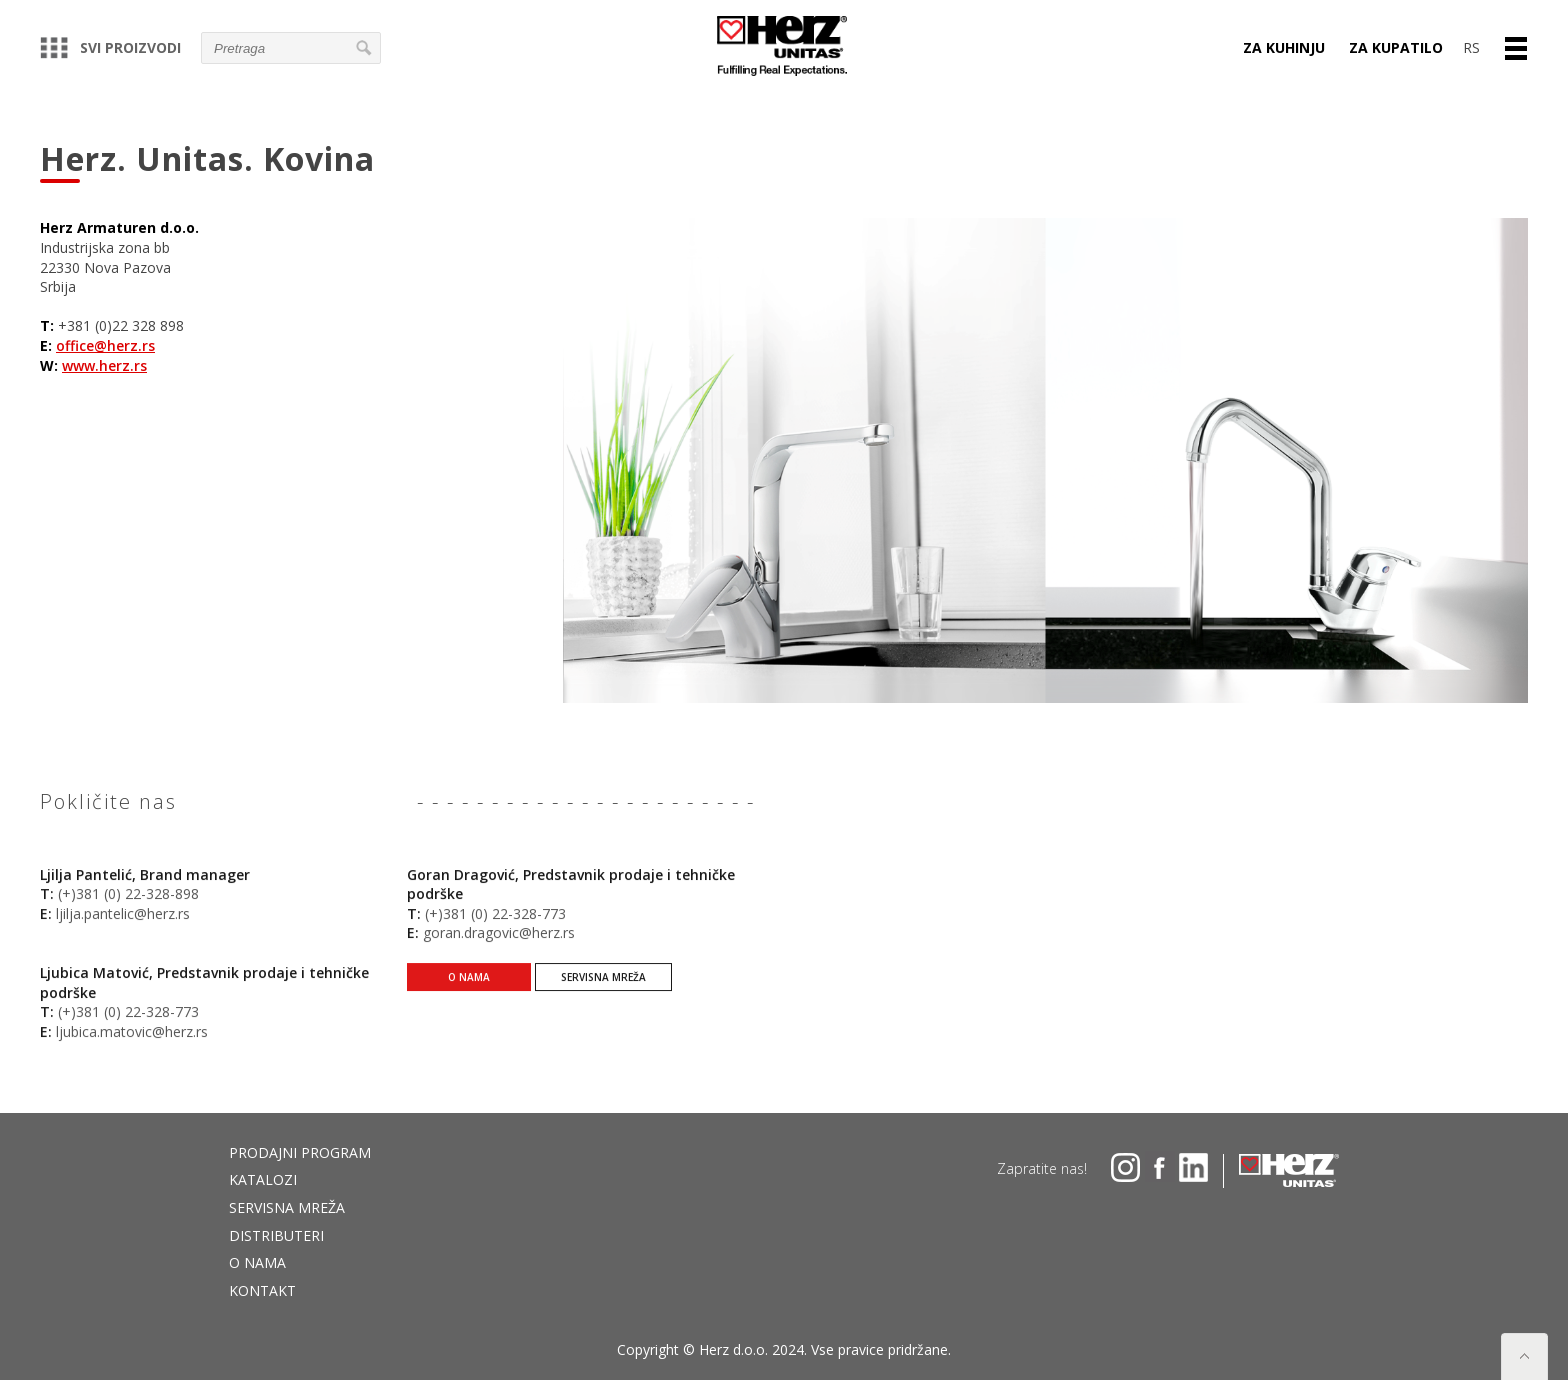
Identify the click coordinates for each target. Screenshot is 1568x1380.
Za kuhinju (1284, 47)
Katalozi (263, 1179)
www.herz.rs (104, 365)
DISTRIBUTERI (276, 1235)
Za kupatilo (1396, 47)
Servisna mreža (603, 994)
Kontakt (262, 1290)
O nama (469, 994)
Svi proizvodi (110, 47)
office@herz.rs (105, 345)
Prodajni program (300, 1152)
